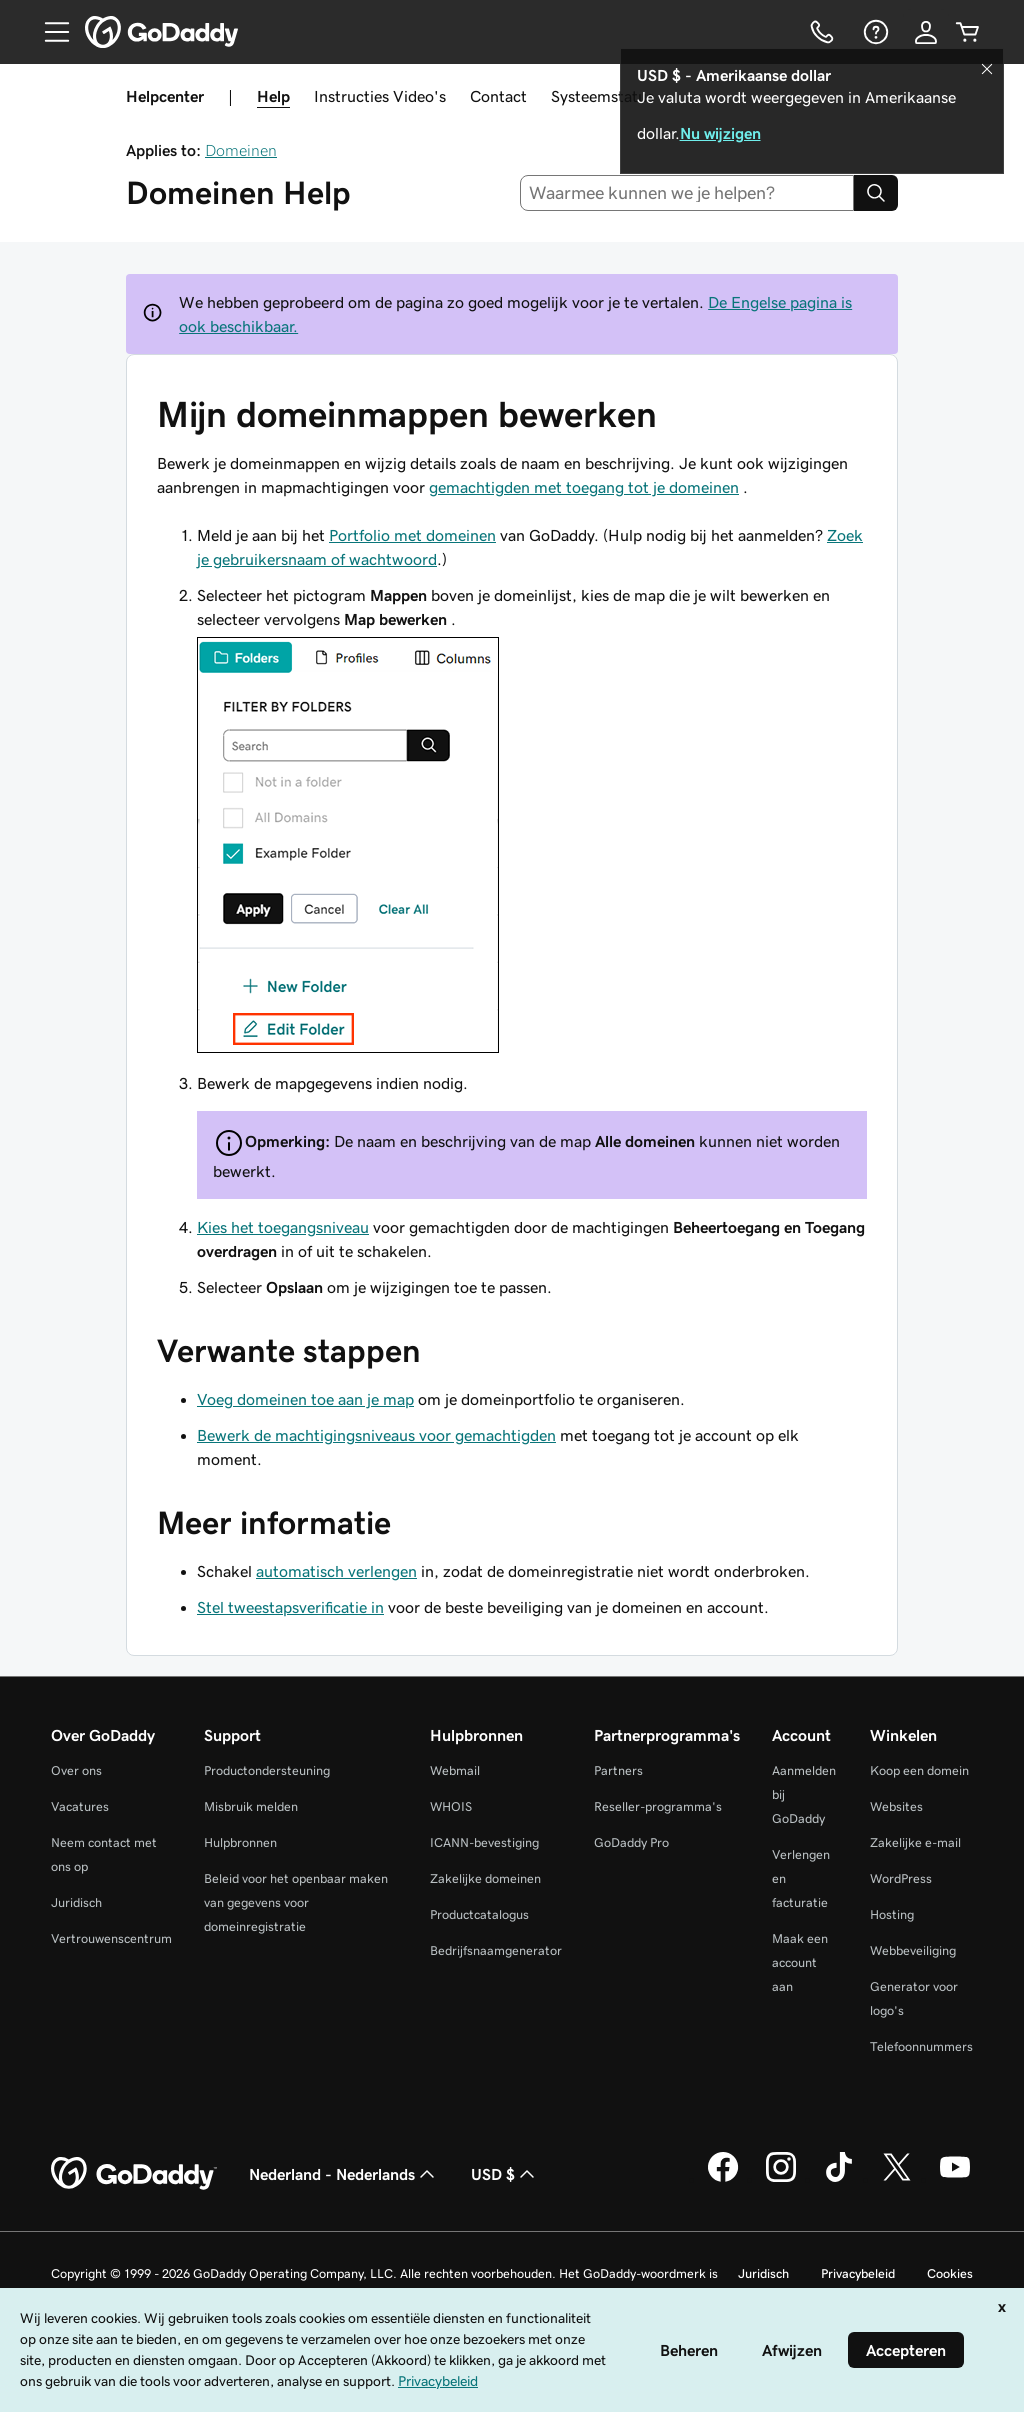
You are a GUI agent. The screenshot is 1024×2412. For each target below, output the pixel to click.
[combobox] (687, 193)
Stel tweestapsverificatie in (290, 1607)
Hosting (892, 1914)
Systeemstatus (602, 96)
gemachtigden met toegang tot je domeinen (584, 487)
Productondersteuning (267, 1770)
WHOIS (451, 1806)
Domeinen (241, 150)
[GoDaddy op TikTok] (839, 2179)
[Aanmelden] (926, 32)
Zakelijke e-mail (915, 1842)
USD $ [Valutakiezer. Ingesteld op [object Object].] (505, 2174)
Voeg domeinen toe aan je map (305, 1399)
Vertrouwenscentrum (111, 1938)
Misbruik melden (251, 1806)
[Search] (876, 193)
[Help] (874, 32)
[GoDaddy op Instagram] (781, 2179)
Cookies (950, 2273)
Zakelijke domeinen (485, 1878)
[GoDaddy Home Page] (134, 2174)
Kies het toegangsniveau (283, 1227)
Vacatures (80, 1806)
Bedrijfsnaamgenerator (496, 1950)
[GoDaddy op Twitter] (897, 2179)
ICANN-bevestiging (484, 1842)
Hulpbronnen (240, 1842)
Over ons (76, 1770)
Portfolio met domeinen (412, 535)
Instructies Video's (380, 96)
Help (273, 96)
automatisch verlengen (336, 1571)
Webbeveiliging (913, 1950)
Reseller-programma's (658, 1806)
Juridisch (76, 1902)
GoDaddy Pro (631, 1842)
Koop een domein (919, 1770)
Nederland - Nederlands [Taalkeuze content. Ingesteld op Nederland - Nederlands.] (344, 2174)
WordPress (901, 1878)
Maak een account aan (800, 1962)
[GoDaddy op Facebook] (723, 2179)
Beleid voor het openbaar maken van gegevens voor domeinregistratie (296, 1902)
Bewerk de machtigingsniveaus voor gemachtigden (376, 1435)
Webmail (455, 1770)
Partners (618, 1770)
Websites (896, 1806)
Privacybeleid (858, 2273)
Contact (498, 96)
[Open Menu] (49, 32)
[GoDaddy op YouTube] (955, 2179)
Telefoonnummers (921, 2046)
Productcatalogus (479, 1914)
